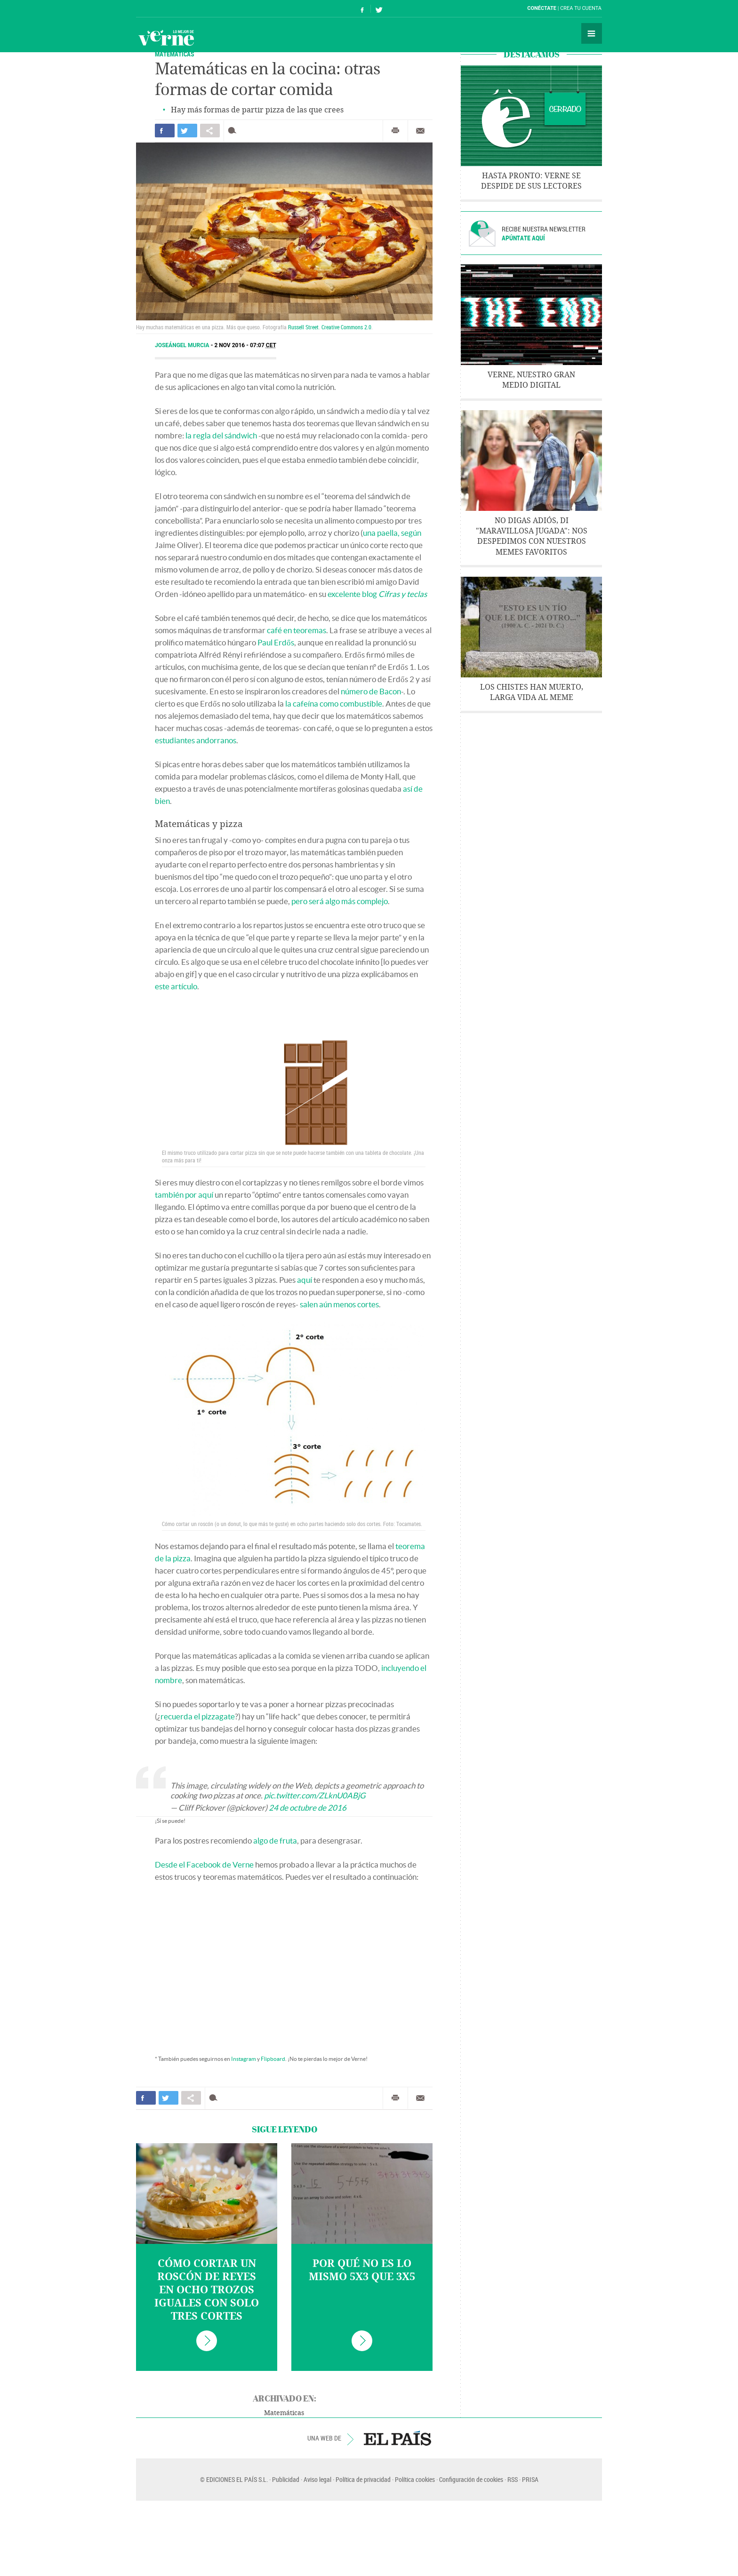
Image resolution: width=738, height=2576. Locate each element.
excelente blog (377, 593)
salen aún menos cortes (339, 1304)
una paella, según (392, 532)
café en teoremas (296, 630)
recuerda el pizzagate (197, 1716)
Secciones (591, 33)
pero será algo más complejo (339, 901)
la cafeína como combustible (333, 703)
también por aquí (184, 1194)
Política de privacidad (363, 2479)
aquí (304, 1279)
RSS (512, 2479)
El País (165, 8)
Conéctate (541, 8)
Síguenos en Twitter (379, 9)
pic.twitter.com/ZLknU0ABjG (314, 1795)
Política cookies (415, 2479)
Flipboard (273, 2059)
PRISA (530, 2479)
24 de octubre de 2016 (307, 1807)
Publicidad (285, 2479)
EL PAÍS (397, 2438)
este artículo (176, 986)
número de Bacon (371, 691)
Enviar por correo (420, 131)
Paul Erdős (275, 642)
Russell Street (303, 327)
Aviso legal (317, 2479)
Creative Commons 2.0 (346, 327)
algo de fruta (275, 1840)
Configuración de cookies (471, 2479)
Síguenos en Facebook (362, 9)
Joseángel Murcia (183, 345)
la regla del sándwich (221, 435)
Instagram (243, 2059)
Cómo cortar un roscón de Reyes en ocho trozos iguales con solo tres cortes (206, 2290)
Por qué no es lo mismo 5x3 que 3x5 (362, 2270)
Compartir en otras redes (210, 130)
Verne (166, 37)
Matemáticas (174, 53)
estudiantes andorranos (195, 740)
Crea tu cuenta (581, 8)
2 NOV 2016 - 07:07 (245, 345)
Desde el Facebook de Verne (204, 1864)
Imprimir (395, 131)
